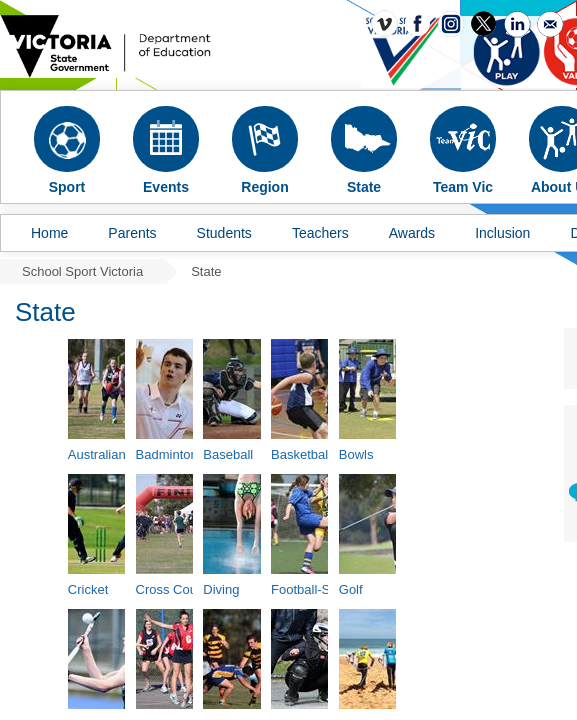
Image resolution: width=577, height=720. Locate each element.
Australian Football (122, 454)
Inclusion (502, 233)
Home (49, 233)
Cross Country (177, 589)
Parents (132, 233)
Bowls (356, 454)
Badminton (167, 454)
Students (224, 233)
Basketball (301, 454)
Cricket (88, 589)
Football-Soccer (316, 589)
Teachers (320, 233)
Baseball (228, 454)
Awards (412, 233)
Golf (351, 589)
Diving (221, 589)
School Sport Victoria (82, 271)
